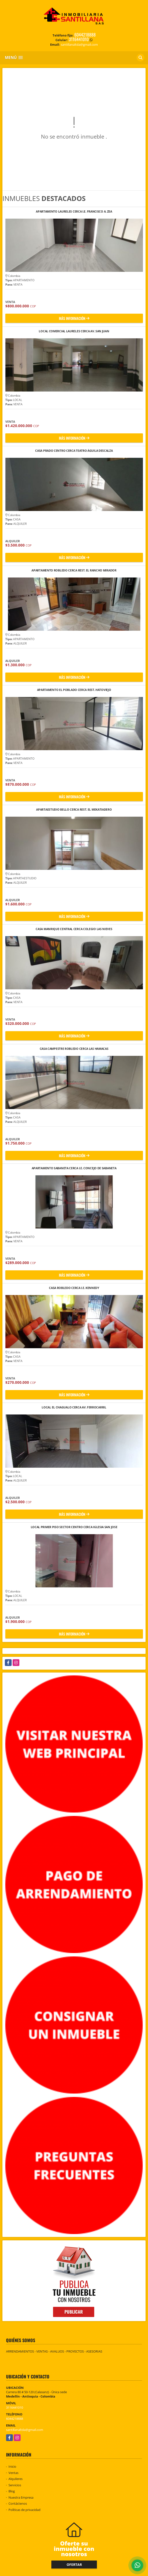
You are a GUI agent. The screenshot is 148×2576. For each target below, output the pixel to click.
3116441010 (79, 39)
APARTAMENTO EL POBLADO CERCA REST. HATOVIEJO (74, 690)
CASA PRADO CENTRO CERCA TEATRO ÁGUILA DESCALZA (74, 451)
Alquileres (15, 2479)
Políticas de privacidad (24, 2510)
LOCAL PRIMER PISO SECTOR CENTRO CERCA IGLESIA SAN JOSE (74, 1527)
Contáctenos (17, 2503)
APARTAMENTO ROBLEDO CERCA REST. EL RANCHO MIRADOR (73, 570)
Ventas (13, 2473)
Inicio (12, 2466)
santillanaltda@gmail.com (24, 2430)
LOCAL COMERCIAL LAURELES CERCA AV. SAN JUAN (74, 331)
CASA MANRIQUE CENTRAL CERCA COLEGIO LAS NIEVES (74, 929)
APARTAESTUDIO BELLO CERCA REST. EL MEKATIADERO (74, 810)
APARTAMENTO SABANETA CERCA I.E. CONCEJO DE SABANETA (74, 1168)
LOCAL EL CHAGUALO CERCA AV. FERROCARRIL (74, 1407)
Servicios (14, 2485)
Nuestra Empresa (20, 2497)
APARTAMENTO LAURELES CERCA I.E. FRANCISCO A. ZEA (74, 212)
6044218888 (85, 34)
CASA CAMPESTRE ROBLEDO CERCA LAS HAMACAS (74, 1049)
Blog (11, 2491)
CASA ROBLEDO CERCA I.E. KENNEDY (74, 1288)
